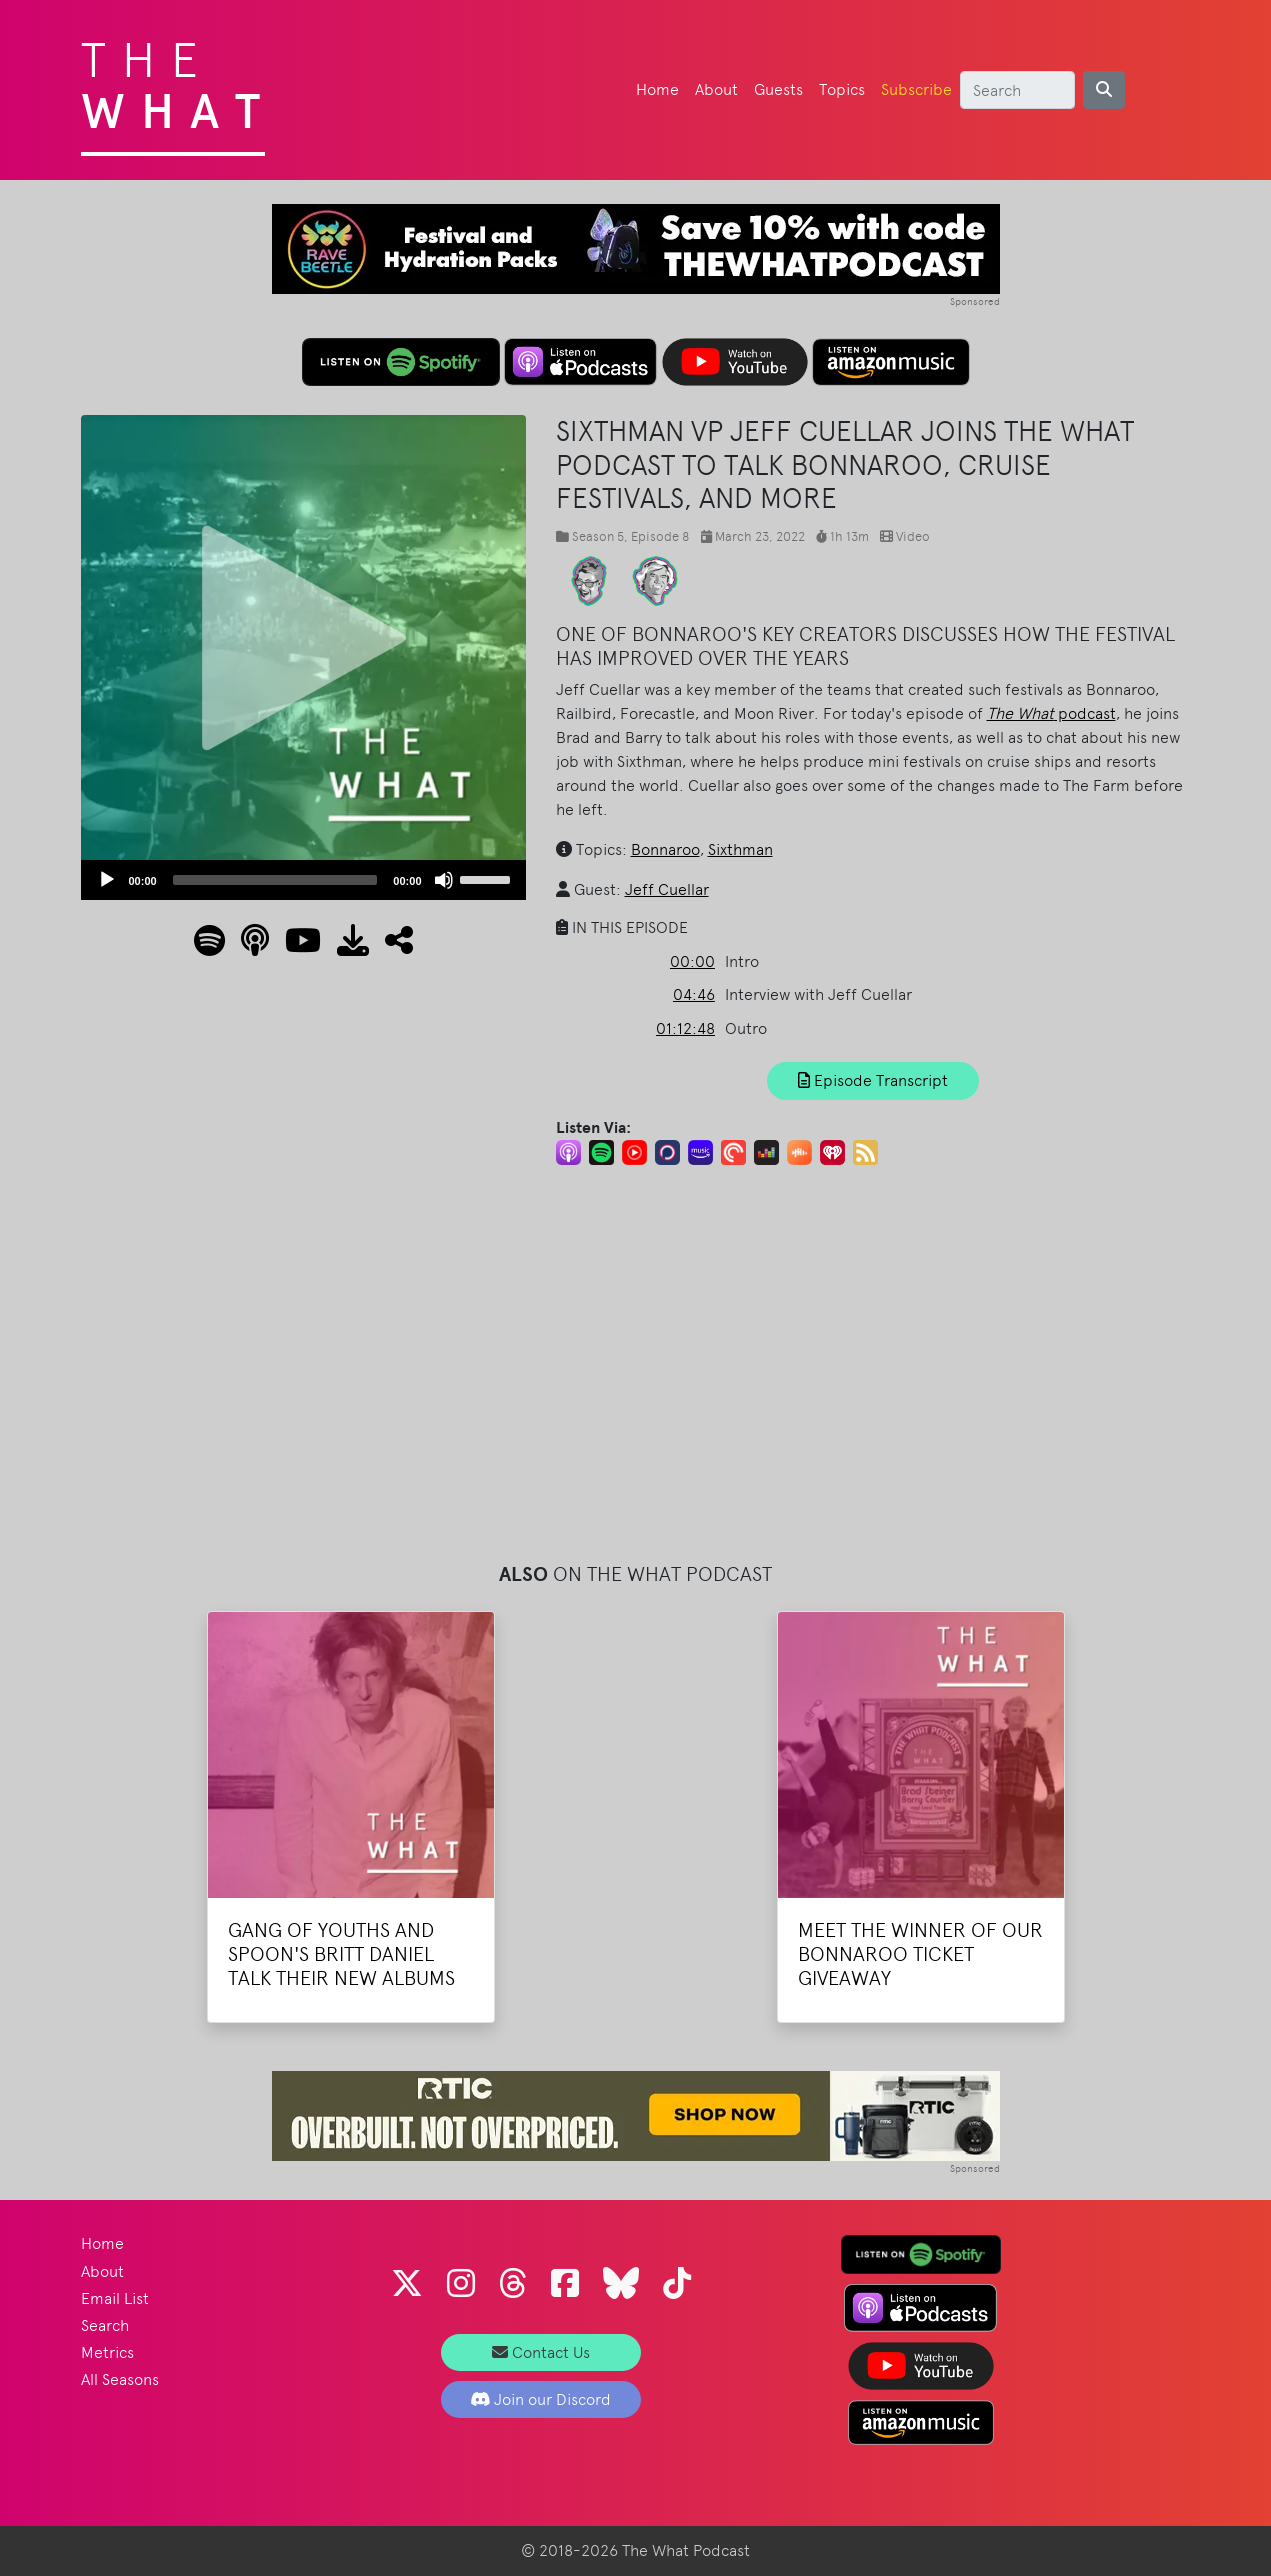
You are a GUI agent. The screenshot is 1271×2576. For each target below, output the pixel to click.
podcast (1051, 713)
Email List (115, 2298)
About (716, 89)
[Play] (107, 880)
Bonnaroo (665, 849)
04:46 (694, 994)
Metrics (107, 2352)
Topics (842, 89)
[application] (303, 880)
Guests (778, 89)
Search (105, 2325)
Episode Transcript (873, 1080)
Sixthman (740, 849)
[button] (391, 946)
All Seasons (120, 2379)
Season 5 (598, 536)
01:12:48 (685, 1028)
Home (657, 89)
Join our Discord (540, 2399)
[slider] (275, 880)
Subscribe (916, 89)
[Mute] (444, 880)
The (178, 80)
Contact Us (541, 2352)
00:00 (692, 961)
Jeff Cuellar (667, 889)
